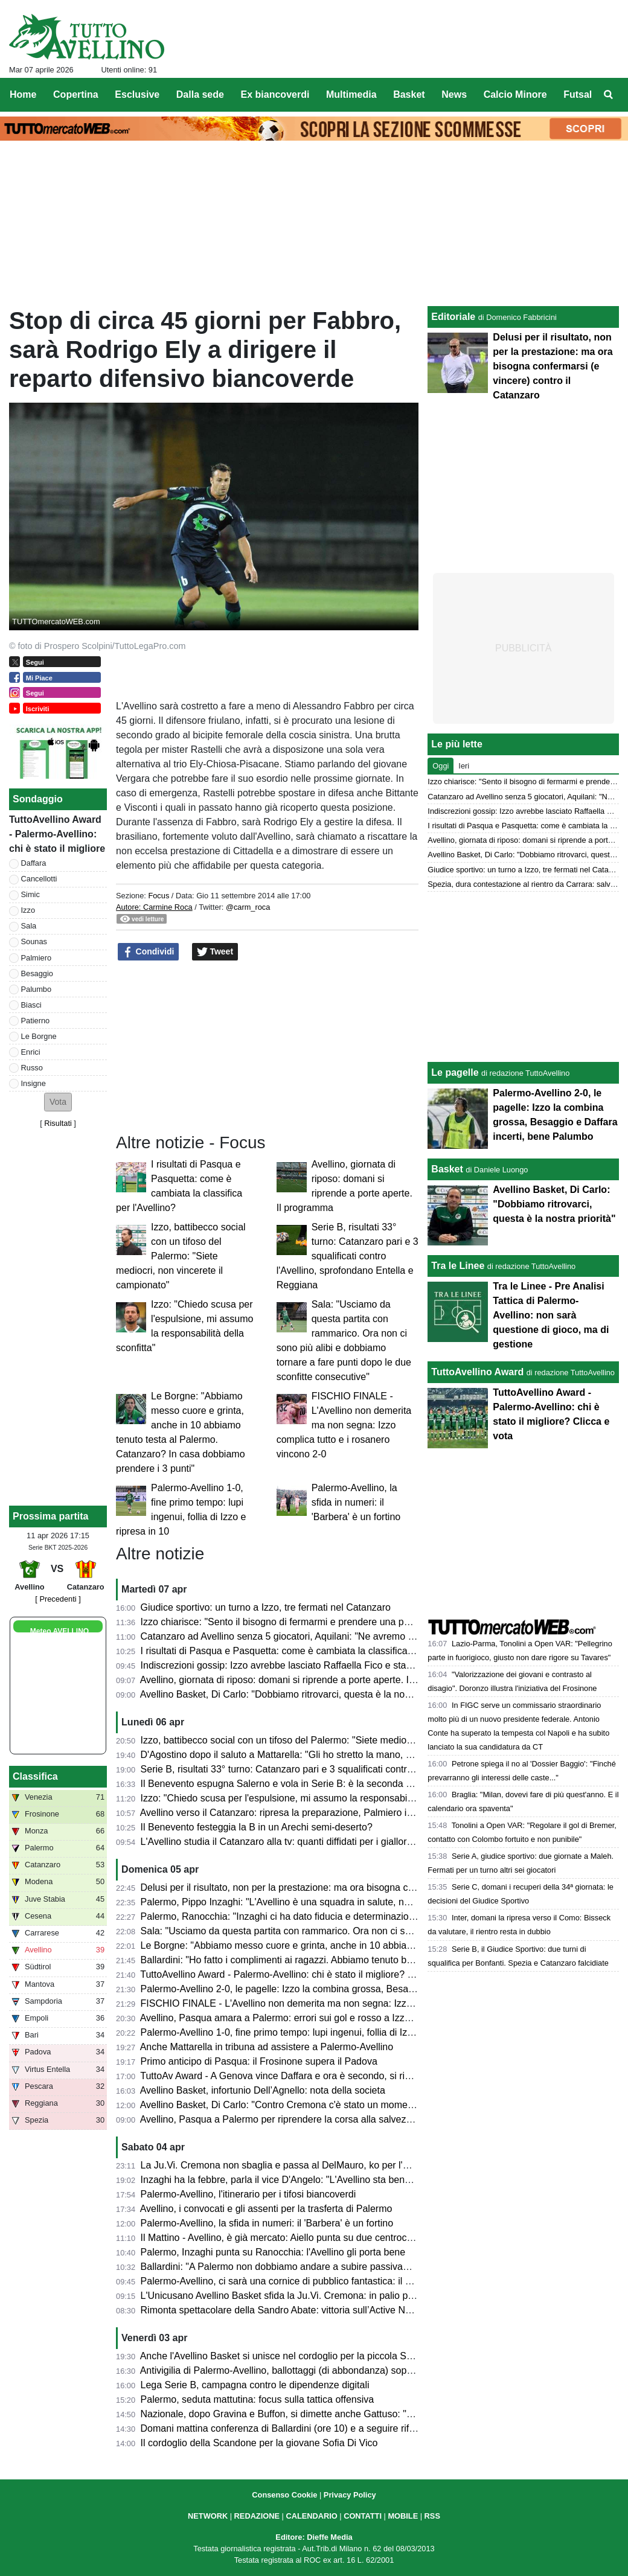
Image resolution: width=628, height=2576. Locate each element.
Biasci (31, 1004)
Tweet (215, 952)
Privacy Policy (350, 2494)
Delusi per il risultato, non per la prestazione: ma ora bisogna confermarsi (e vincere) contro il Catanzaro (363, 1887)
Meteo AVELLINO (59, 1631)
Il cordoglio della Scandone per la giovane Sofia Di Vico (259, 2443)
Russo (32, 1067)
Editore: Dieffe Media (313, 2537)
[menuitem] (608, 95)
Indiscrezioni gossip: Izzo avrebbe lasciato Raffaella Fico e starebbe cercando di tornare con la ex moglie (365, 1665)
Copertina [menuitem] (75, 94)
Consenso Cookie (284, 2494)
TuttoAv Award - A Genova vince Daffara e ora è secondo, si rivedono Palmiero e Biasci (326, 2076)
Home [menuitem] (23, 94)
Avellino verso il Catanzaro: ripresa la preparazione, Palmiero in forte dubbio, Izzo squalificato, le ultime (361, 1812)
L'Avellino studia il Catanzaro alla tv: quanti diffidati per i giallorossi (282, 1841)
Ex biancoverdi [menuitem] (275, 94)
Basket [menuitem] (409, 94)
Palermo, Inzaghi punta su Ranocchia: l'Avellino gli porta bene (273, 2252)
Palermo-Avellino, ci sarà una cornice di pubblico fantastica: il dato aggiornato (306, 2281)
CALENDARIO (311, 2515)
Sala (29, 925)
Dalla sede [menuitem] (200, 94)
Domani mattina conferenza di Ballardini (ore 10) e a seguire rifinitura (288, 2428)
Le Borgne (39, 1036)
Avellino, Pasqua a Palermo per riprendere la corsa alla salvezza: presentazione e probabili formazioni (358, 2119)
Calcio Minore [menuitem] (515, 94)
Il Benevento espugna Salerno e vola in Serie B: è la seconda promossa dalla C (311, 1784)
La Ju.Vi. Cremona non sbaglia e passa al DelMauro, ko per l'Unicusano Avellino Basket (328, 2165)
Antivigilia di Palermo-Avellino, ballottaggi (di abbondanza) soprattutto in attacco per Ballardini (340, 2370)
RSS (432, 2515)
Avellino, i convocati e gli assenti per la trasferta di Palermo (266, 2209)
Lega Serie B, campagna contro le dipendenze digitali (255, 2385)
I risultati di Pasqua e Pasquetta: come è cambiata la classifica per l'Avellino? (305, 1651)
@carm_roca (248, 907)
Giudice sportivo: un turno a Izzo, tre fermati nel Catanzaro (266, 1607)
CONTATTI (363, 2515)
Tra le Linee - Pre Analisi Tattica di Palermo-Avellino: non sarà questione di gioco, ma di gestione (551, 1315)
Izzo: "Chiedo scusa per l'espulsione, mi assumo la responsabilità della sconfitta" (313, 1798)
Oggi (440, 765)
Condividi (149, 952)
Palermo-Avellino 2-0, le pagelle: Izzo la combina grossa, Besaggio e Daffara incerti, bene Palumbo (353, 1989)
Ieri (463, 765)
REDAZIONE (257, 2515)
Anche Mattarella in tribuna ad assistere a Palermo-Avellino (266, 2047)
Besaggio (37, 973)
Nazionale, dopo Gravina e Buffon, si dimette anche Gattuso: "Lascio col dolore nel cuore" (333, 2414)
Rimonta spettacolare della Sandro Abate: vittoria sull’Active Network (287, 2310)
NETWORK (208, 2515)
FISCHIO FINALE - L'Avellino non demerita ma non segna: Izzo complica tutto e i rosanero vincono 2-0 (344, 1425)
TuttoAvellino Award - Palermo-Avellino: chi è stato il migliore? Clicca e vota (301, 1974)
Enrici (30, 1051)
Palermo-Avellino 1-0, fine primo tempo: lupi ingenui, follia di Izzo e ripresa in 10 (311, 2032)
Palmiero (36, 957)
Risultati (58, 1123)
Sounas (34, 941)
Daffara (33, 863)
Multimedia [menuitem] (351, 94)
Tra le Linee (457, 1266)
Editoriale (453, 317)
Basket (447, 1169)
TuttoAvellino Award (477, 1372)
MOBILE (403, 2515)
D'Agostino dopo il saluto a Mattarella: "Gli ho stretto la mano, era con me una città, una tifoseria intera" (361, 1755)
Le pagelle (454, 1072)
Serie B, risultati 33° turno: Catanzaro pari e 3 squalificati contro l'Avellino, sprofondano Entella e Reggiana (347, 1256)
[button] (58, 1102)
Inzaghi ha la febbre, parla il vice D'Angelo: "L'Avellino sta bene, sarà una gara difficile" (326, 2180)
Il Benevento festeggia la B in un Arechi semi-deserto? (257, 1827)
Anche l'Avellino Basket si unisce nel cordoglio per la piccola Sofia (281, 2356)
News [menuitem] (454, 94)
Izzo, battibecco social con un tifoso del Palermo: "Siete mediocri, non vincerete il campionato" (181, 1256)
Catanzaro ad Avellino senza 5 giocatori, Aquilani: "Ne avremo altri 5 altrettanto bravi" (323, 1636)
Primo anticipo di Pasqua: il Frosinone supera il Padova (259, 2061)
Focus (158, 895)
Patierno (35, 1020)
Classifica (35, 1776)
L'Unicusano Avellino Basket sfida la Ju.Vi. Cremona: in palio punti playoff (298, 2295)
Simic (30, 894)
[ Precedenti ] (57, 1598)
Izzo (28, 910)
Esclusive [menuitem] (137, 94)
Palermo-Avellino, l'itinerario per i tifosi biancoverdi (248, 2194)
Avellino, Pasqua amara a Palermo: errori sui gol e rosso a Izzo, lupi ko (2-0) (303, 2018)
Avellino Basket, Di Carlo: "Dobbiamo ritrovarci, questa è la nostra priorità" (298, 1694)
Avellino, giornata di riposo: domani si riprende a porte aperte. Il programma (301, 1680)
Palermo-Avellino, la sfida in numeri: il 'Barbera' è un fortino (356, 1502)
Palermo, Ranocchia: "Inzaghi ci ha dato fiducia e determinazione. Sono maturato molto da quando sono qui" (373, 1916)
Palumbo (36, 989)
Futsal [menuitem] (577, 94)
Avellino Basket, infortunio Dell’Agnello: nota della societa (262, 2090)
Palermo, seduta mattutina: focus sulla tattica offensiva (257, 2399)
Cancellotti (39, 878)
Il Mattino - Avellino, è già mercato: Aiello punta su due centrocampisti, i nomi (305, 2237)
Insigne (33, 1083)
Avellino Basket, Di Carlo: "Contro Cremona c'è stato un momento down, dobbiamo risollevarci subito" (357, 2105)
